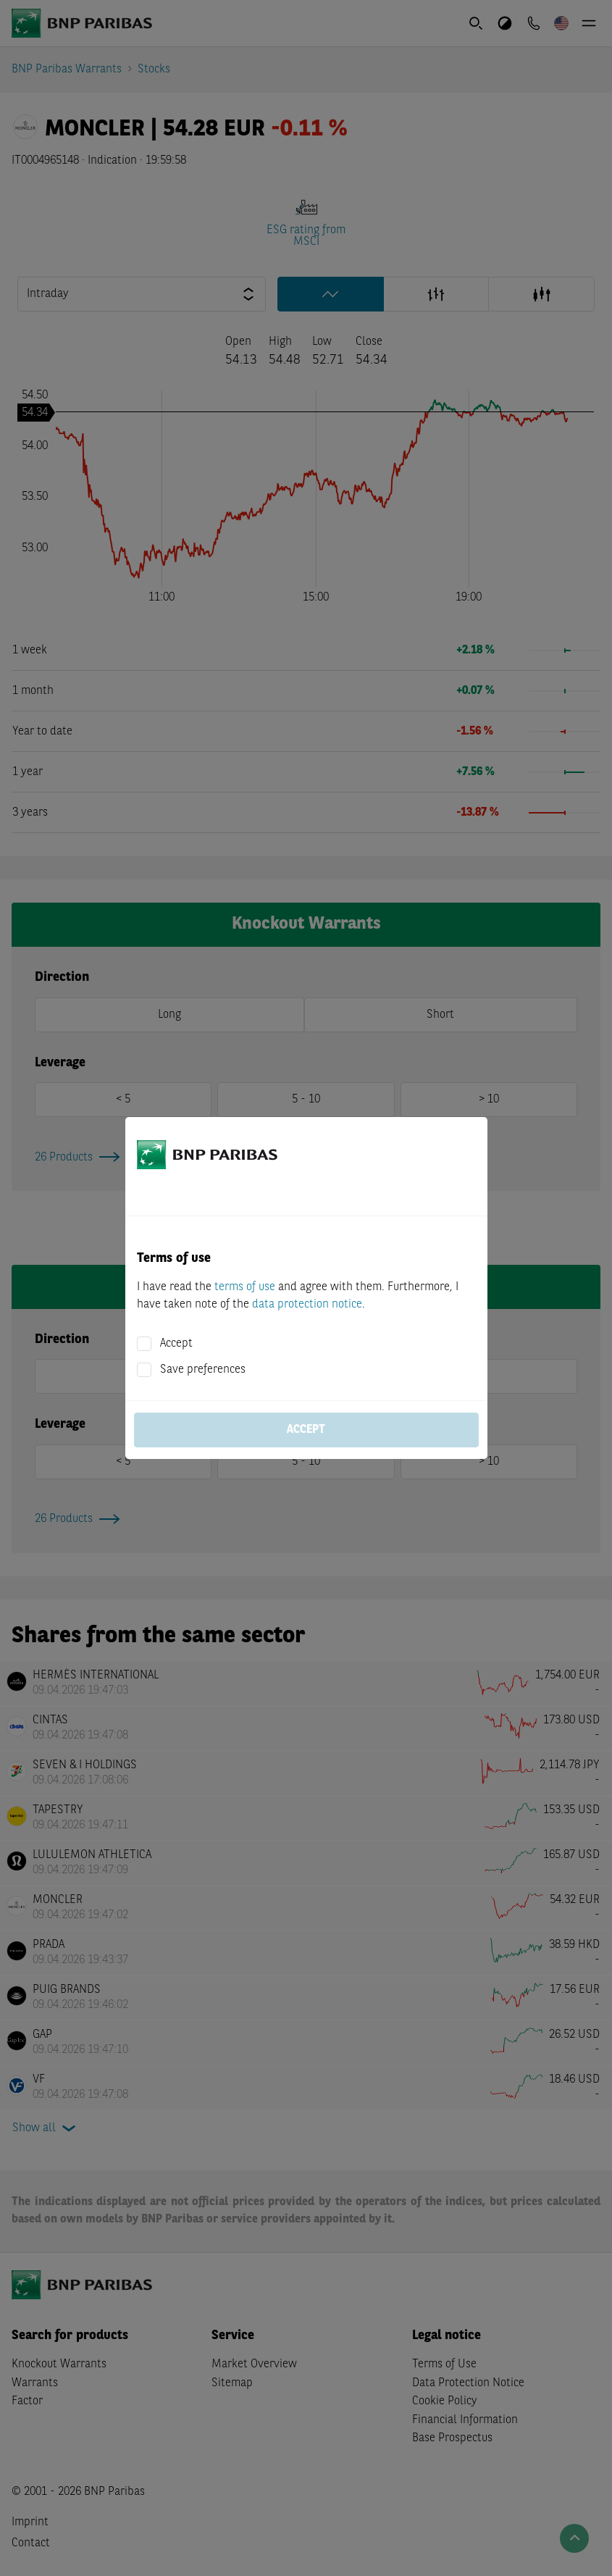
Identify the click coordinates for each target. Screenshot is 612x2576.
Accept (176, 1344)
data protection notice (307, 1304)
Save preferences (203, 1370)
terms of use (244, 1287)
